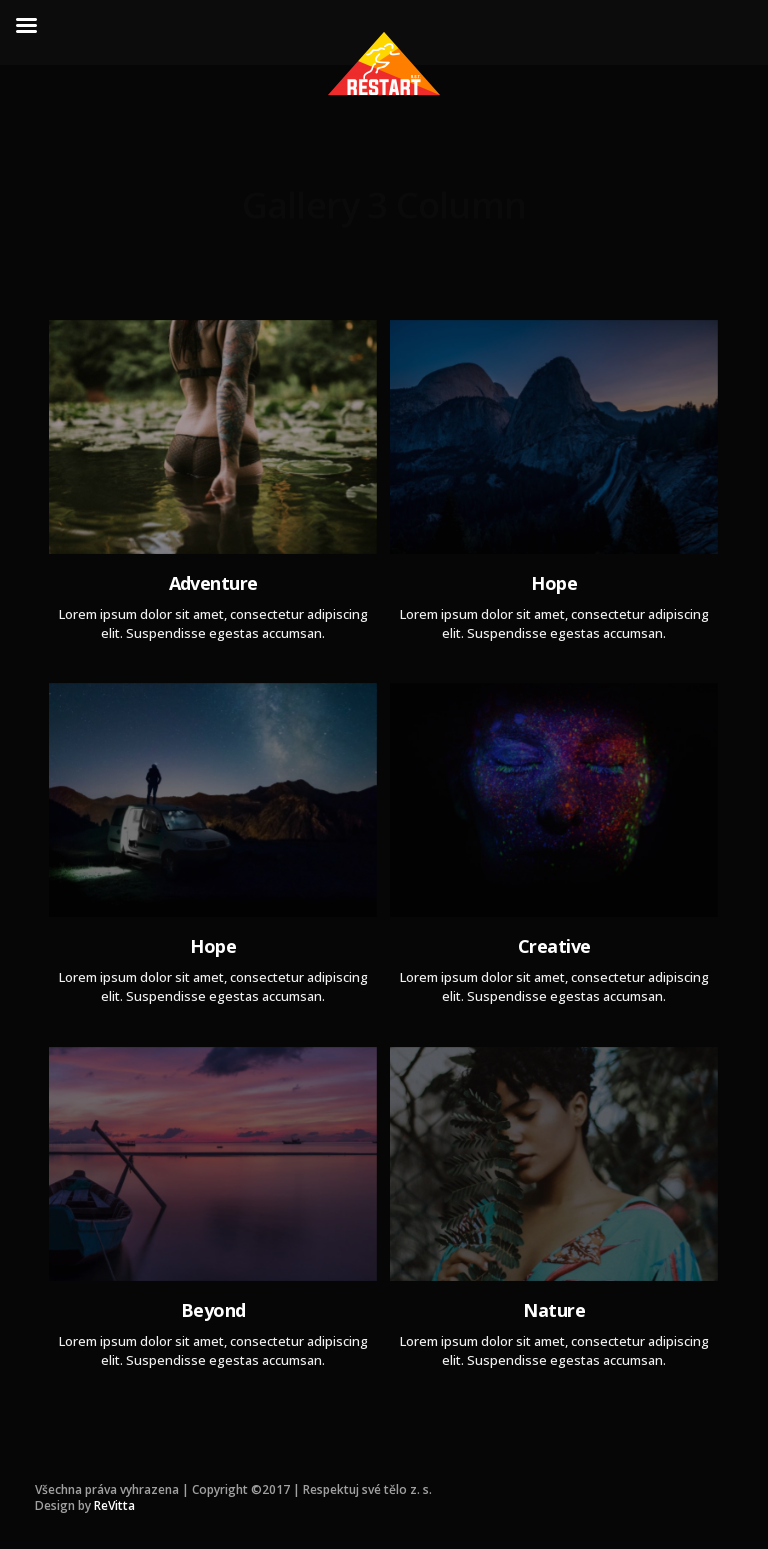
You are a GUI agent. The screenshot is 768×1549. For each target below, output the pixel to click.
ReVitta (114, 1505)
